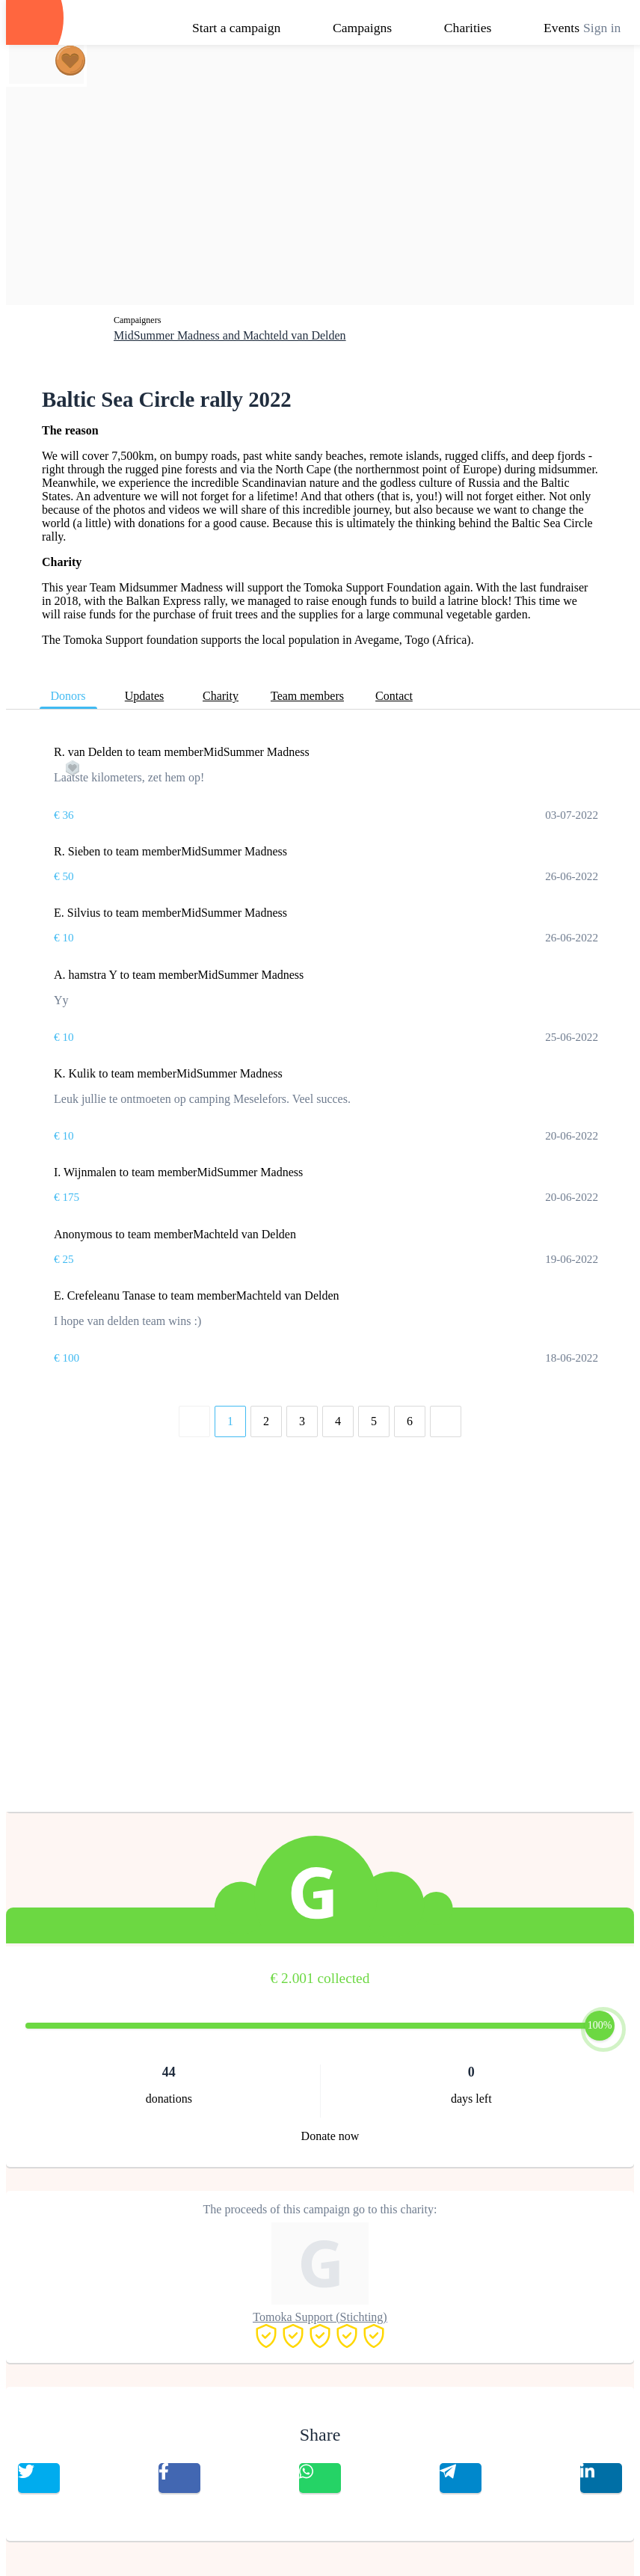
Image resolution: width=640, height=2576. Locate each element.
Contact (394, 695)
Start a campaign (236, 27)
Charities (468, 27)
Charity (221, 695)
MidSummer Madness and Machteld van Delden (230, 335)
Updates (144, 695)
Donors (67, 695)
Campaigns (362, 27)
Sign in (602, 27)
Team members (307, 695)
